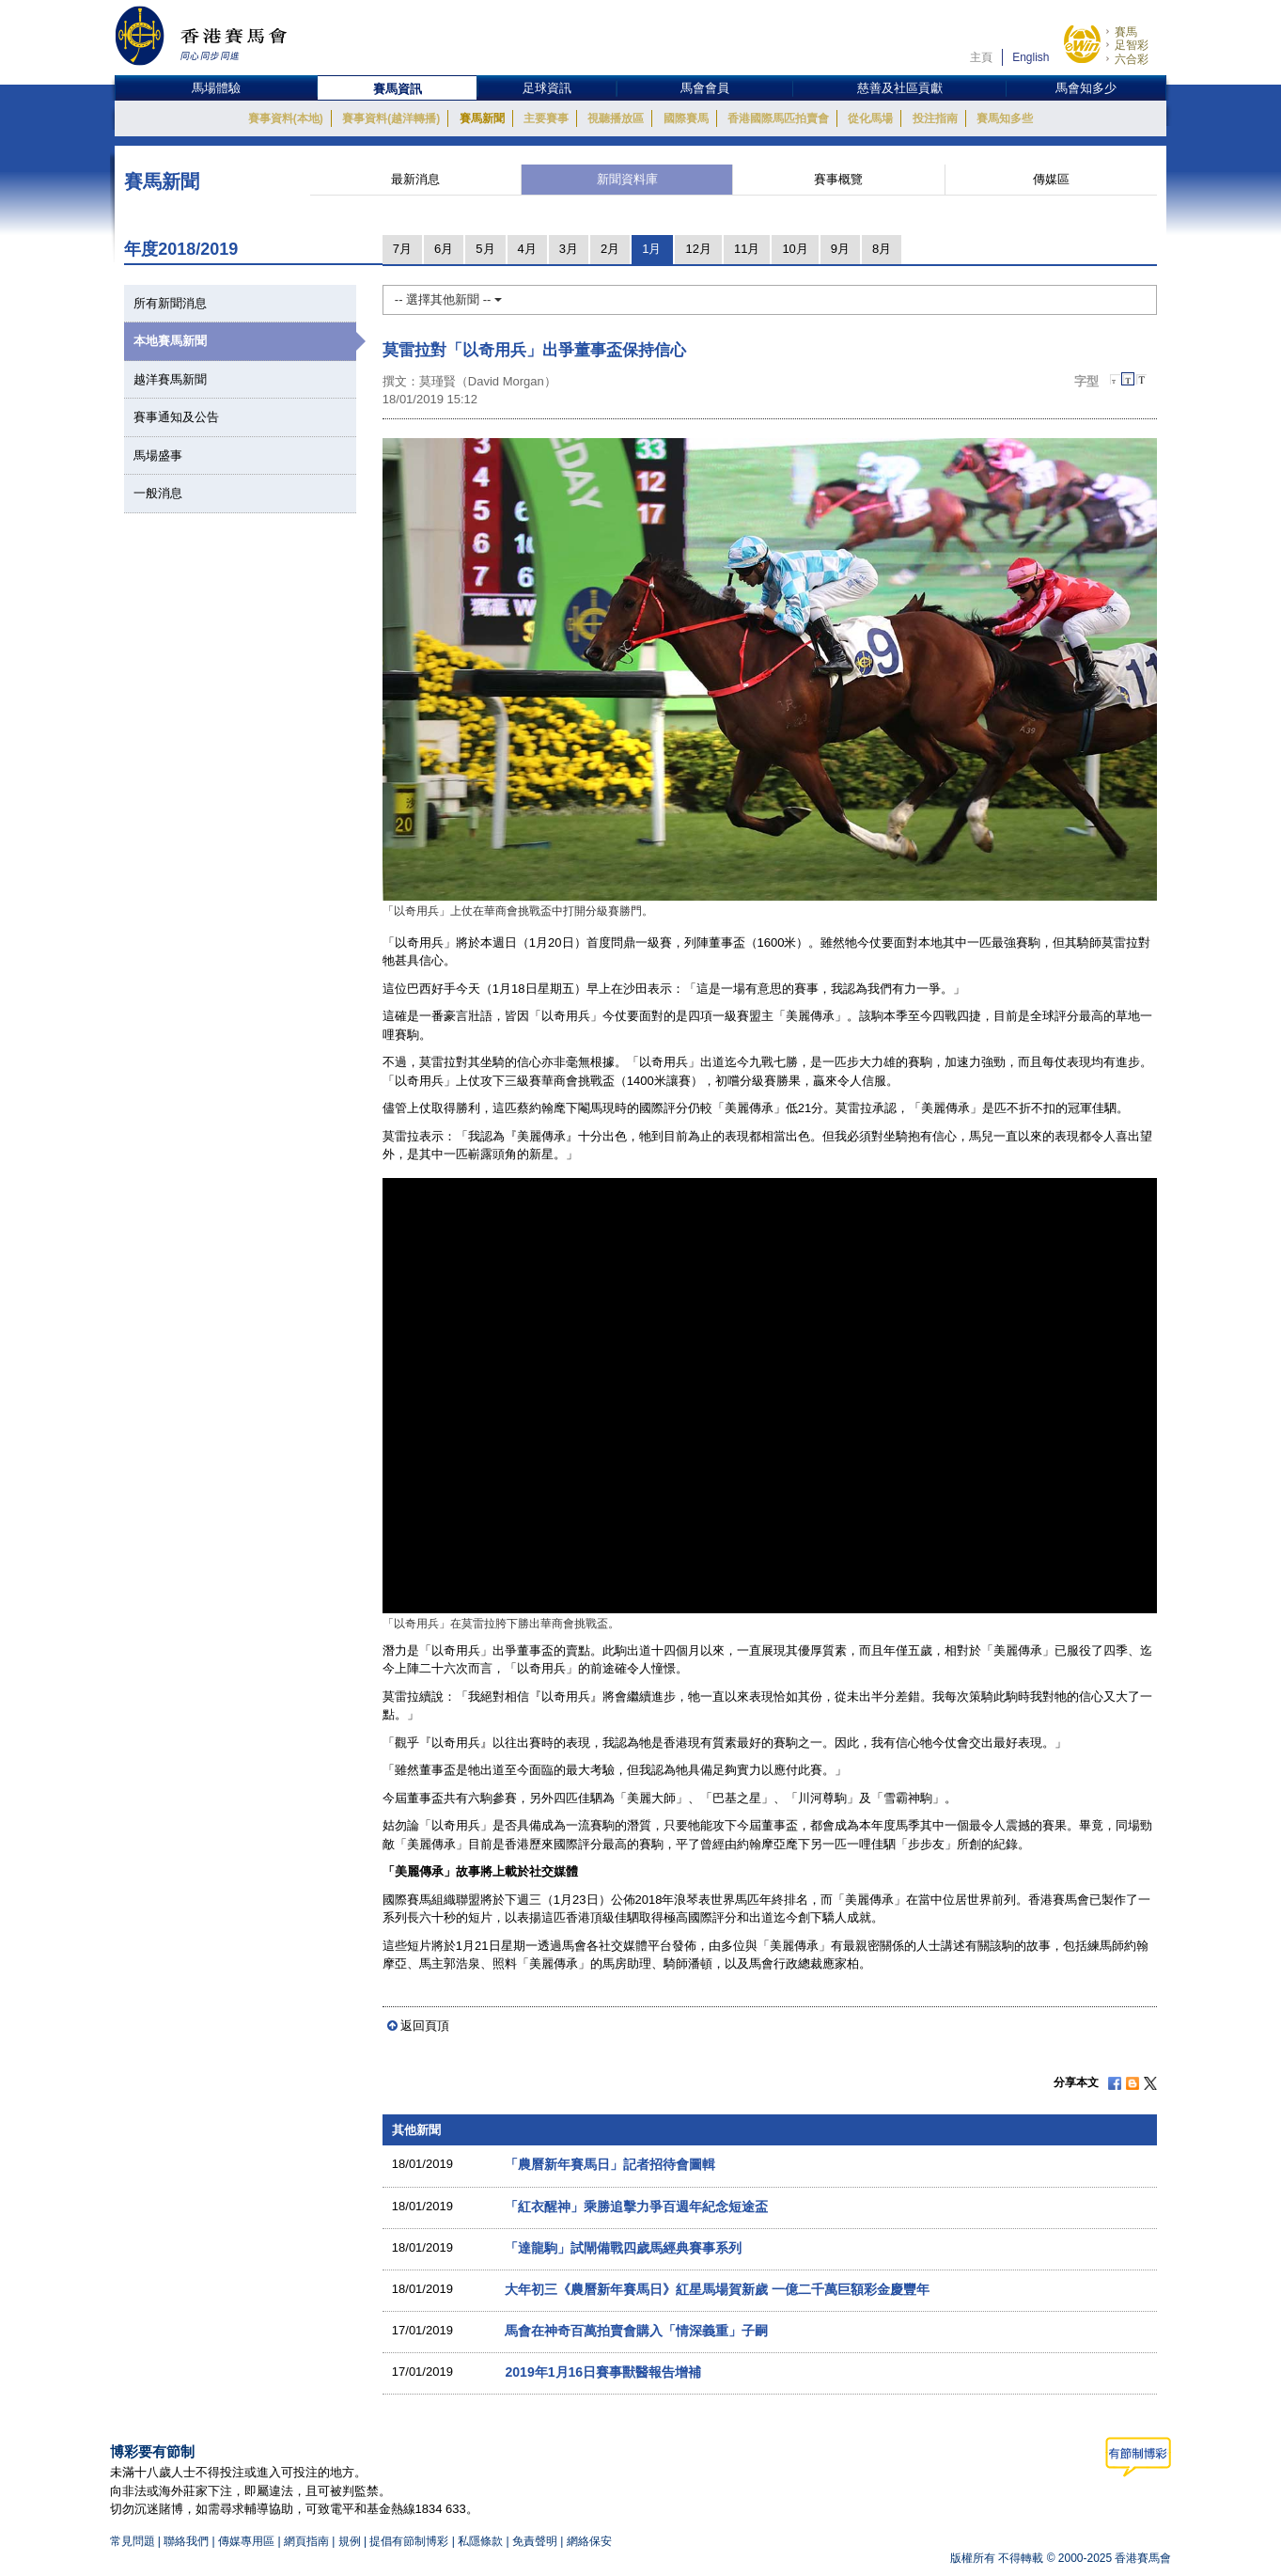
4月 (527, 249)
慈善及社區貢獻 (900, 88)
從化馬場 (870, 118)
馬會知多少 (1086, 88)
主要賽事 (546, 118)
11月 (746, 249)
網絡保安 (589, 2541)
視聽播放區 (615, 118)
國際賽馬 (686, 118)
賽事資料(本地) (285, 118)
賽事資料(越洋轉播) (391, 118)
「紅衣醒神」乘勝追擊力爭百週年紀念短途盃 (636, 2206)
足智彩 (1131, 45)
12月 (698, 249)
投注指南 (935, 118)
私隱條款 (480, 2541)
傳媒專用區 (246, 2541)
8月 (881, 249)
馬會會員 (704, 88)
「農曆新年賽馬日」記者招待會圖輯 (610, 2164)
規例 (351, 2541)
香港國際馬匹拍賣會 (778, 118)
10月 (794, 249)
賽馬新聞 (482, 118)
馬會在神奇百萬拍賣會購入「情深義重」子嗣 (636, 2330)
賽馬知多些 (1004, 118)
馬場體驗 (216, 88)
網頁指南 (306, 2541)
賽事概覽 (838, 179)
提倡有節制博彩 (408, 2541)
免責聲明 (534, 2541)
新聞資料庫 (627, 179)
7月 (402, 249)
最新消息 (415, 179)
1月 (651, 249)
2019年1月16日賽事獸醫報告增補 (603, 2372)
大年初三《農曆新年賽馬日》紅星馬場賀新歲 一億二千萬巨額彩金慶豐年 (717, 2289)
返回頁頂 (424, 2025)
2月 (610, 249)
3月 (568, 249)
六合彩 (1131, 59)
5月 (485, 249)
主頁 (981, 57)
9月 (840, 249)
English (1030, 57)
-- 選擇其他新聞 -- (448, 299)
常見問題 (132, 2541)
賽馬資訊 (397, 89)
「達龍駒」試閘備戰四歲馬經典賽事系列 (623, 2247)
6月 (443, 249)
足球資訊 (547, 88)
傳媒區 (1051, 179)
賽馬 (1126, 32)
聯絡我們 (186, 2541)
